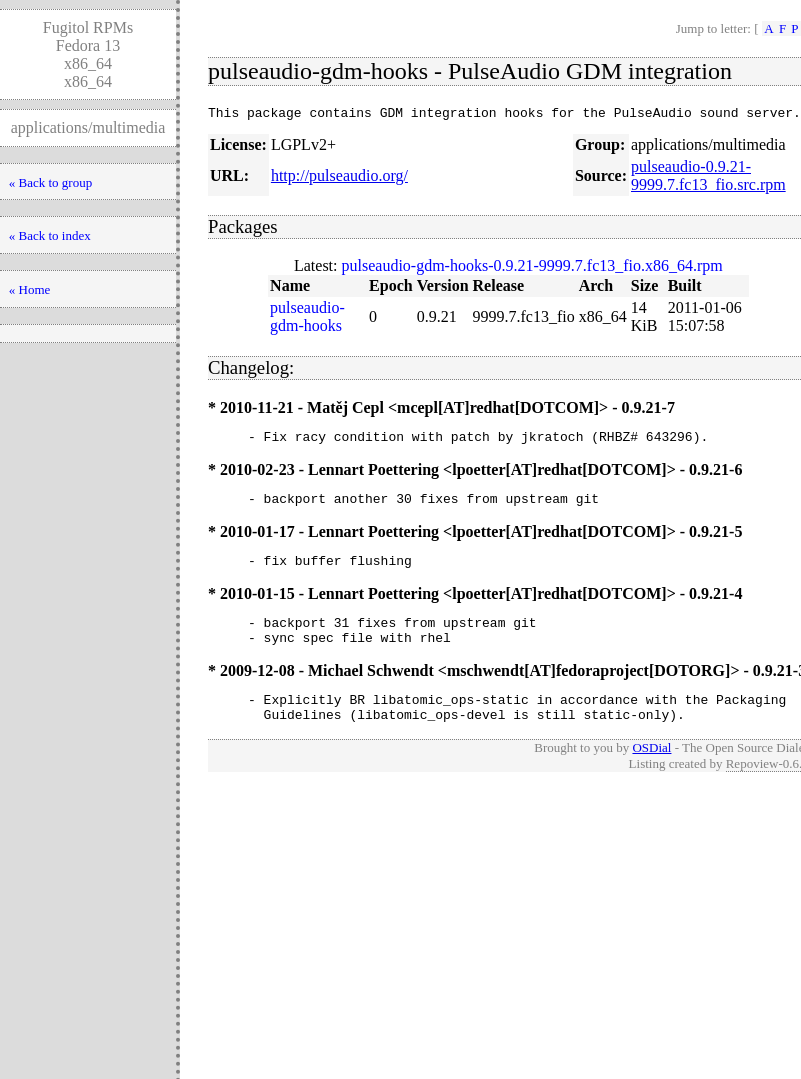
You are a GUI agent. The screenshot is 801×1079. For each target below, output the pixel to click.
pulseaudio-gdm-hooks (307, 319)
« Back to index (50, 235)
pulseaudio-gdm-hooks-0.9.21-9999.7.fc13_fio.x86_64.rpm (532, 268)
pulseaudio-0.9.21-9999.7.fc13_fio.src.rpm (708, 178)
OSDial (651, 771)
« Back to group (50, 182)
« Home (30, 289)
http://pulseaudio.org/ (339, 178)
